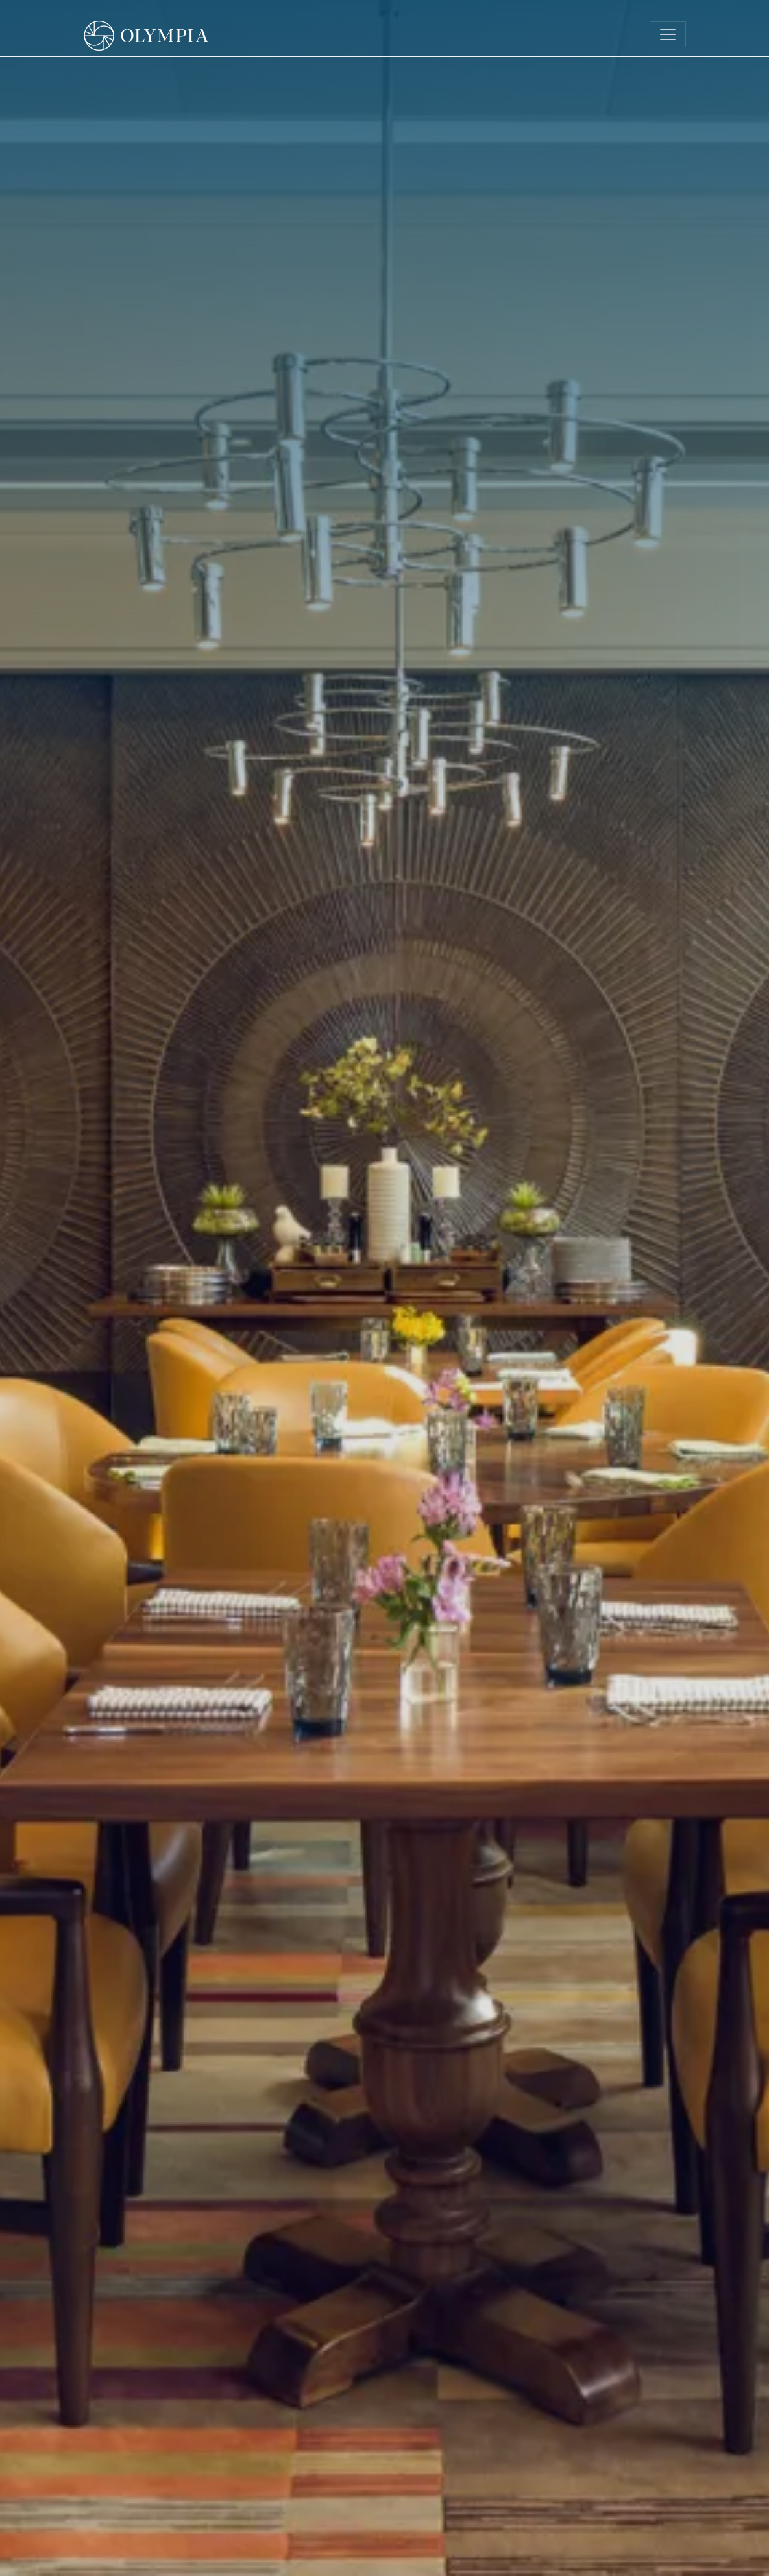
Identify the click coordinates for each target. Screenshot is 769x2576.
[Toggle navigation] (668, 34)
